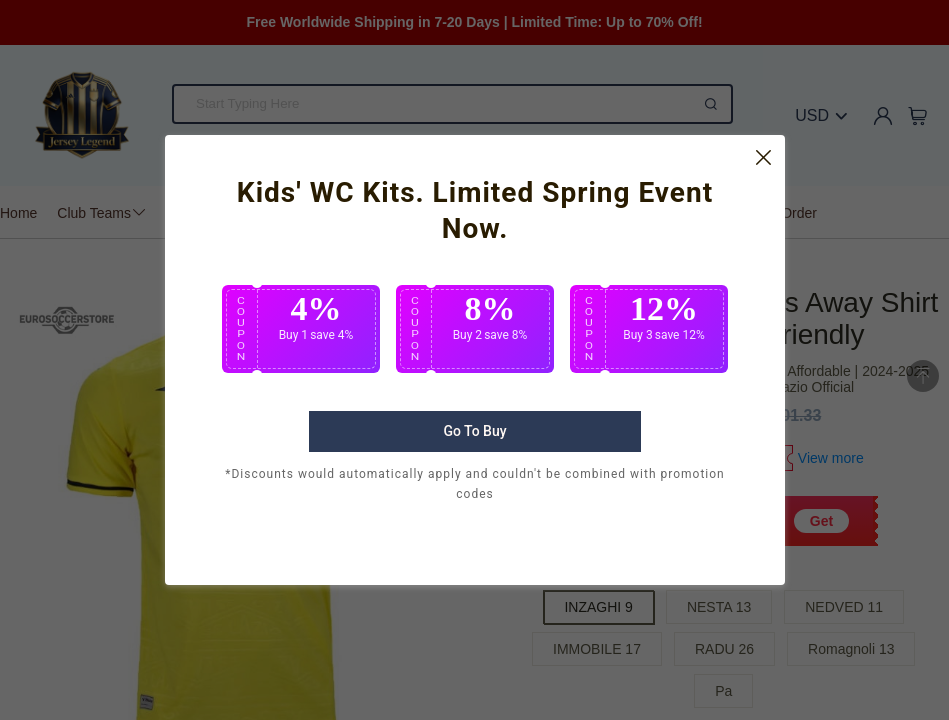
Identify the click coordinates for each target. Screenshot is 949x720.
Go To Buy (474, 462)
